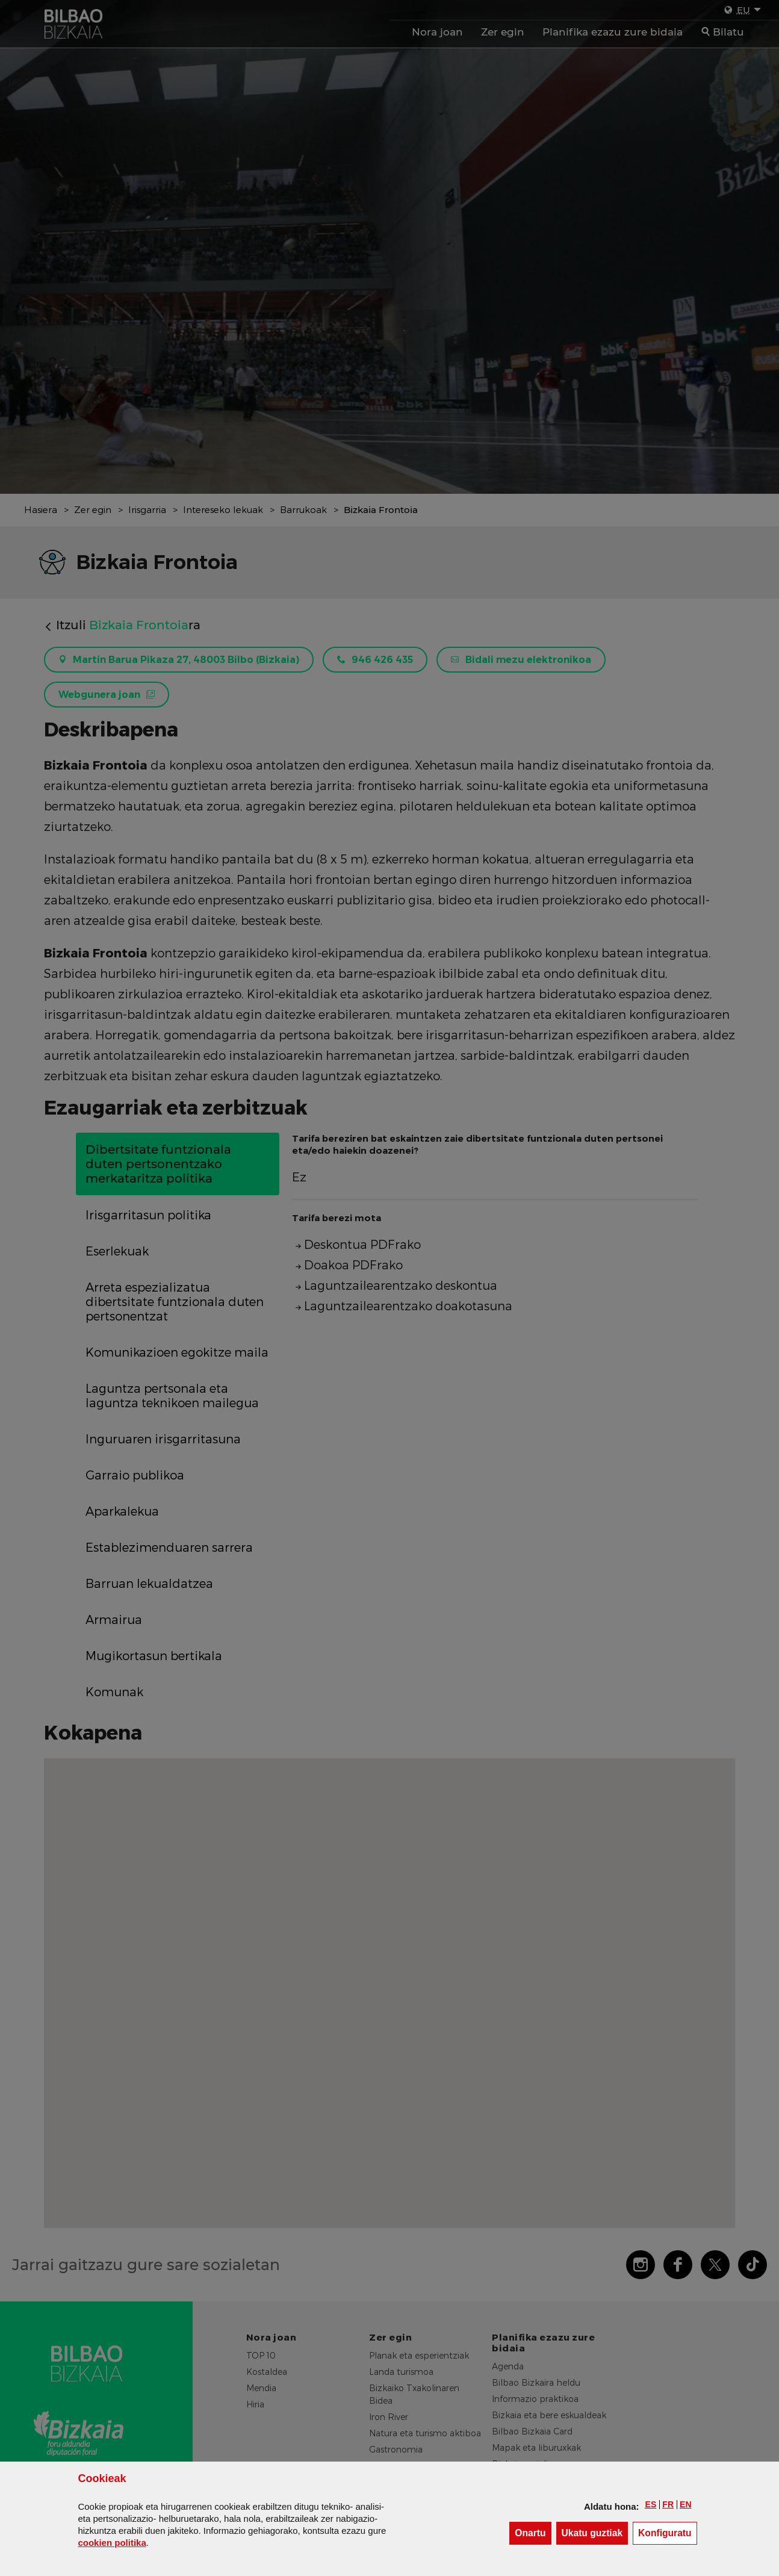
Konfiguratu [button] (667, 2532)
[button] (651, 2504)
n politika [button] (112, 2542)
